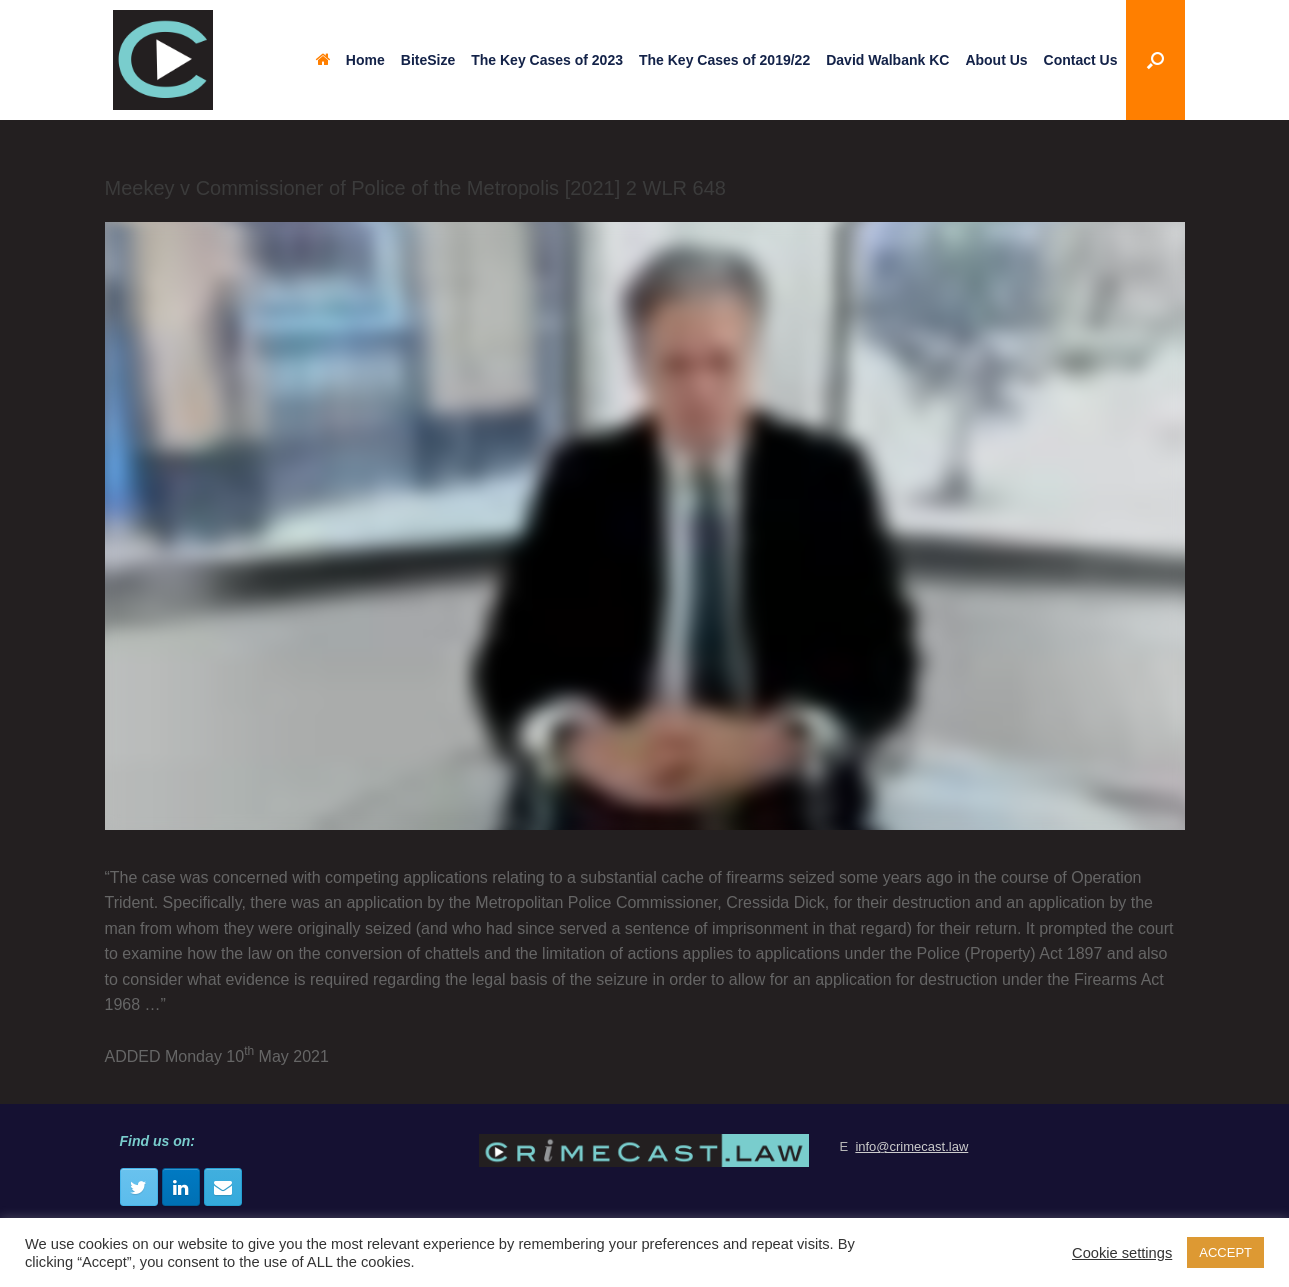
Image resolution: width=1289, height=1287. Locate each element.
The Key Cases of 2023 (547, 60)
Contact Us (1081, 60)
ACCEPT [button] (1225, 1252)
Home (350, 60)
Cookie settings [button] (1122, 1253)
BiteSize (428, 60)
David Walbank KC (887, 60)
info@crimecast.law (911, 1146)
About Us (996, 60)
